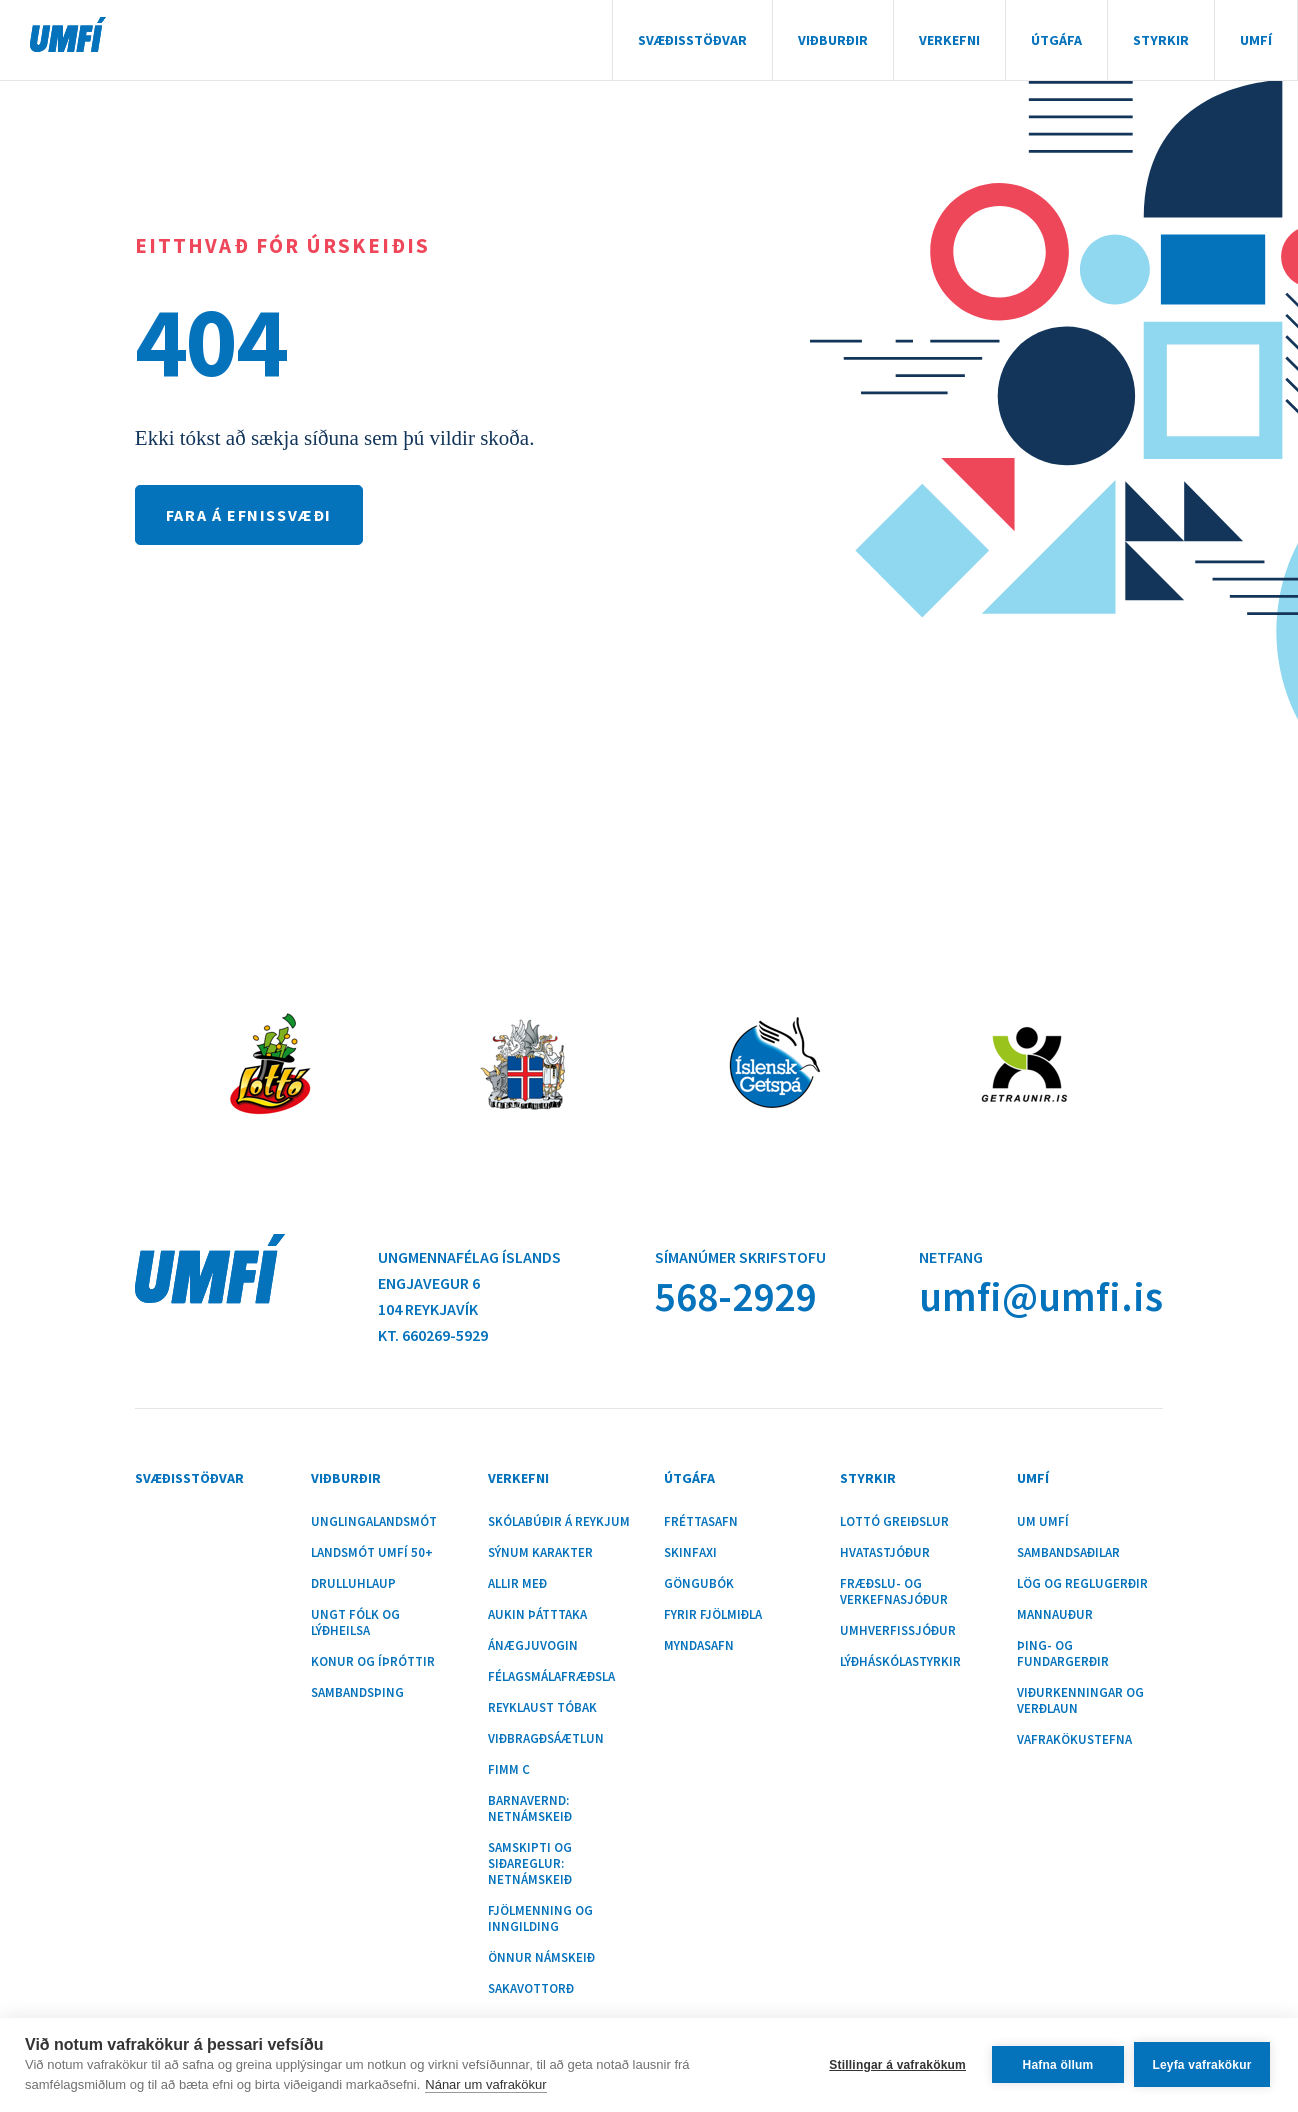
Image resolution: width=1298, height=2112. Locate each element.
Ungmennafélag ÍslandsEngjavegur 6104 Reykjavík (469, 1283)
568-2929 (735, 1296)
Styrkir (1161, 40)
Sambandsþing (357, 1693)
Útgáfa (1056, 40)
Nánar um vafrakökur (485, 2084)
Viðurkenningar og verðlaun (1080, 1701)
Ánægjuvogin (533, 1646)
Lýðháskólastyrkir (900, 1662)
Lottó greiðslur (894, 1522)
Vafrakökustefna (1074, 1740)
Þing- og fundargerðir (1063, 1654)
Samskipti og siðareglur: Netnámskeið (530, 1864)
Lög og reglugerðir (1082, 1584)
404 (211, 341)
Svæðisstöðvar (692, 40)
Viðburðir (833, 40)
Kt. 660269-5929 (433, 1335)
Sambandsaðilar (1068, 1553)
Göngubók (699, 1584)
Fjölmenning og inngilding (540, 1919)
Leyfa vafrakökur (1201, 2065)
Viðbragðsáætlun (546, 1739)
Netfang (951, 1257)
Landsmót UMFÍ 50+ (372, 1553)
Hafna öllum (1058, 2065)
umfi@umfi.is (1041, 1296)
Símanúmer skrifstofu (740, 1257)
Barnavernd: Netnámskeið (530, 1809)
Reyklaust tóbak (542, 1708)
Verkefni (949, 40)
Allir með (517, 1584)
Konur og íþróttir (373, 1662)
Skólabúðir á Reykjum (559, 1522)
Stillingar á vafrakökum (897, 2065)
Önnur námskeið (541, 1958)
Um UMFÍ (1043, 1522)
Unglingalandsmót (374, 1522)
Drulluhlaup (353, 1584)
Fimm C (509, 1770)
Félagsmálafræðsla (551, 1677)
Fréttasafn (701, 1522)
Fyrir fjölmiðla (713, 1615)
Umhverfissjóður (898, 1631)
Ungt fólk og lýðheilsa (355, 1623)
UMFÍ (68, 34)
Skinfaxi (690, 1553)
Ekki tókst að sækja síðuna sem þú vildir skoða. (335, 438)
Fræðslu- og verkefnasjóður (894, 1592)
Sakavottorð (531, 1989)
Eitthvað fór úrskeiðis (282, 245)
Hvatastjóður (885, 1553)
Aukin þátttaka (537, 1615)
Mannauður (1055, 1615)
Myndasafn (699, 1646)
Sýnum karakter (540, 1553)
